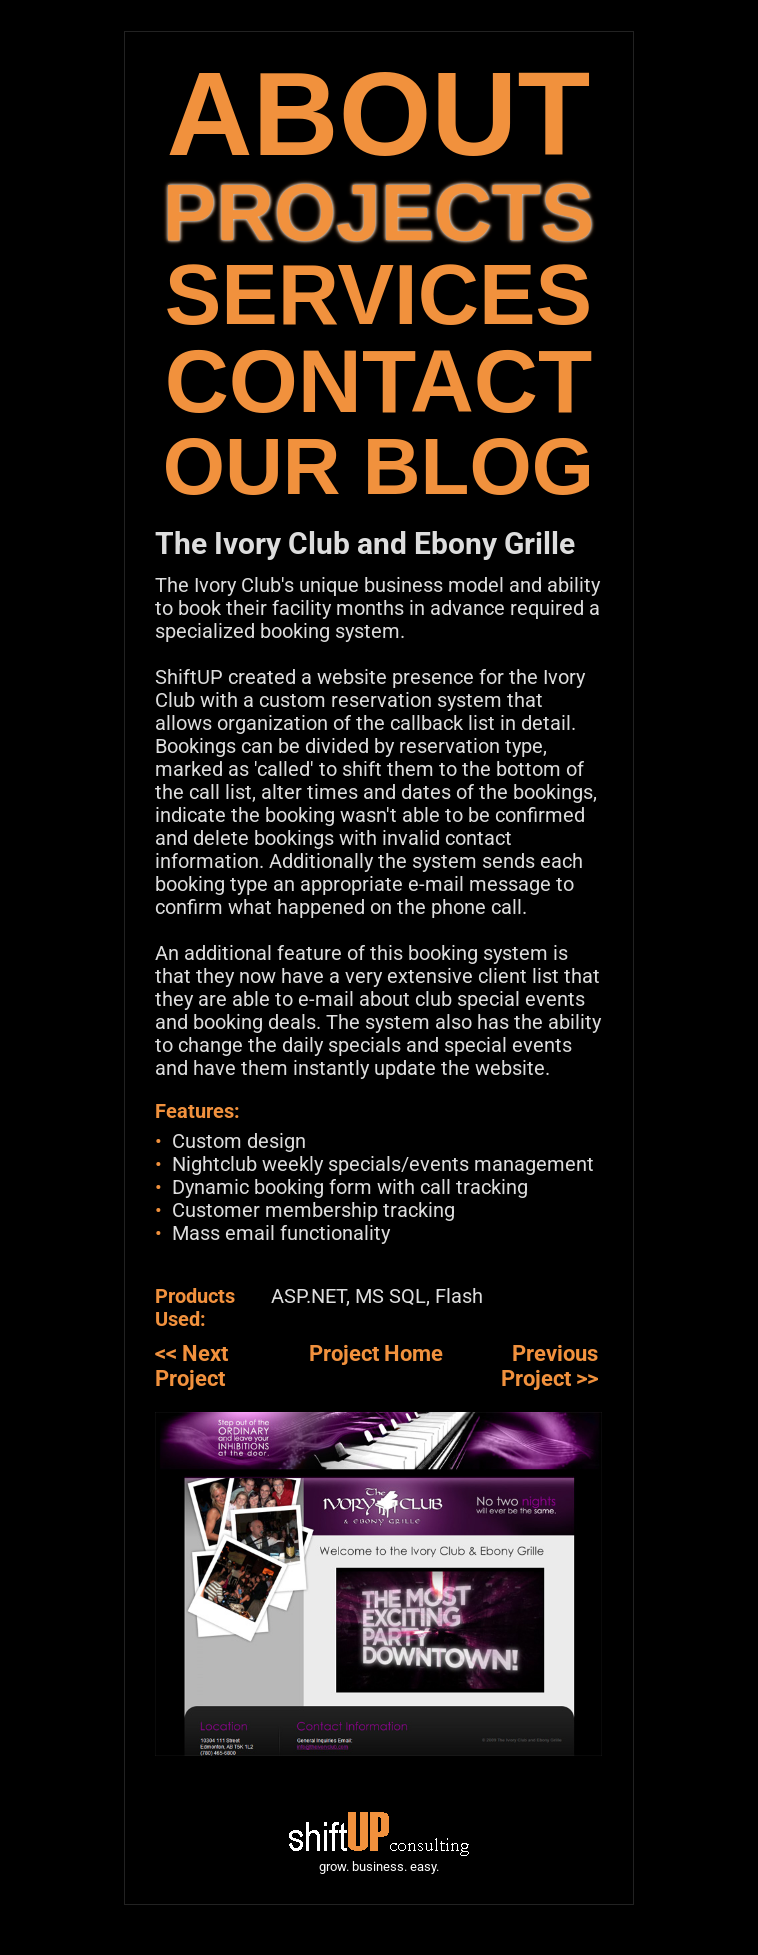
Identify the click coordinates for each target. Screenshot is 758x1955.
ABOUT (379, 113)
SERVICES (378, 294)
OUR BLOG (378, 466)
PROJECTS (378, 212)
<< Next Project (191, 1366)
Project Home (376, 1353)
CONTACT (378, 381)
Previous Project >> (549, 1366)
